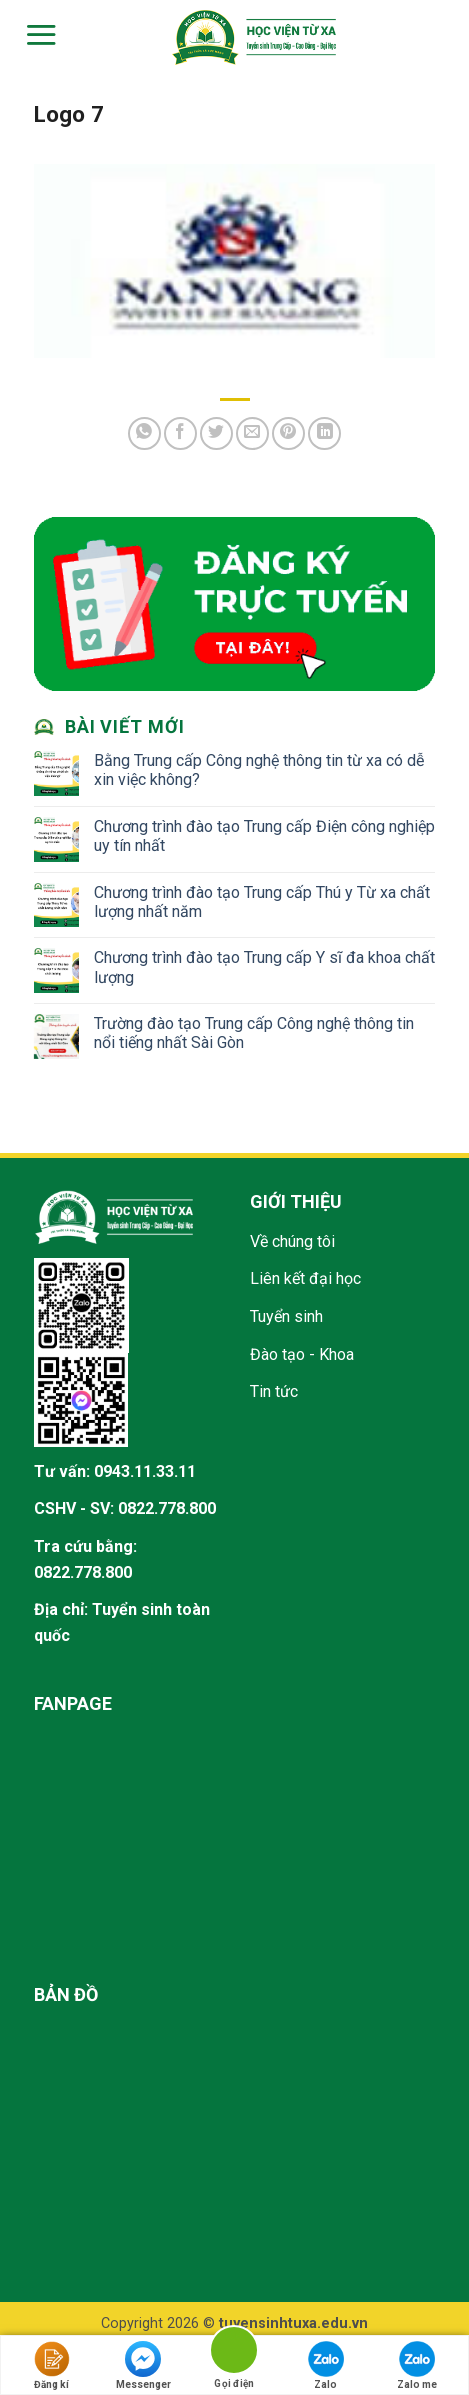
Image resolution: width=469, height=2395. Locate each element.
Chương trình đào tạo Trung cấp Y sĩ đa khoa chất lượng (264, 967)
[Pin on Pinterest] (288, 433)
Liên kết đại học (305, 1278)
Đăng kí (52, 2365)
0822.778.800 (167, 1508)
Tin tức (274, 1391)
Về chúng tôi (292, 1241)
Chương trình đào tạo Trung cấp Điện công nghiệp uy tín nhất (264, 836)
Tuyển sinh (286, 1316)
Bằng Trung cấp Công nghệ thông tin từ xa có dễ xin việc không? (259, 770)
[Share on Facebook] (180, 433)
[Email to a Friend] (252, 433)
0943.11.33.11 (145, 1471)
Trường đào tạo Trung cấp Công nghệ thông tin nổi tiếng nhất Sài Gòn (254, 1033)
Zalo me (417, 2365)
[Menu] (38, 34)
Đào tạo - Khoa (302, 1354)
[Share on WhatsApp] (144, 433)
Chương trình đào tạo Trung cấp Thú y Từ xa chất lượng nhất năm (262, 902)
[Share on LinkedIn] (324, 433)
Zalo (326, 2365)
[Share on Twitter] (216, 433)
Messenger (143, 2365)
